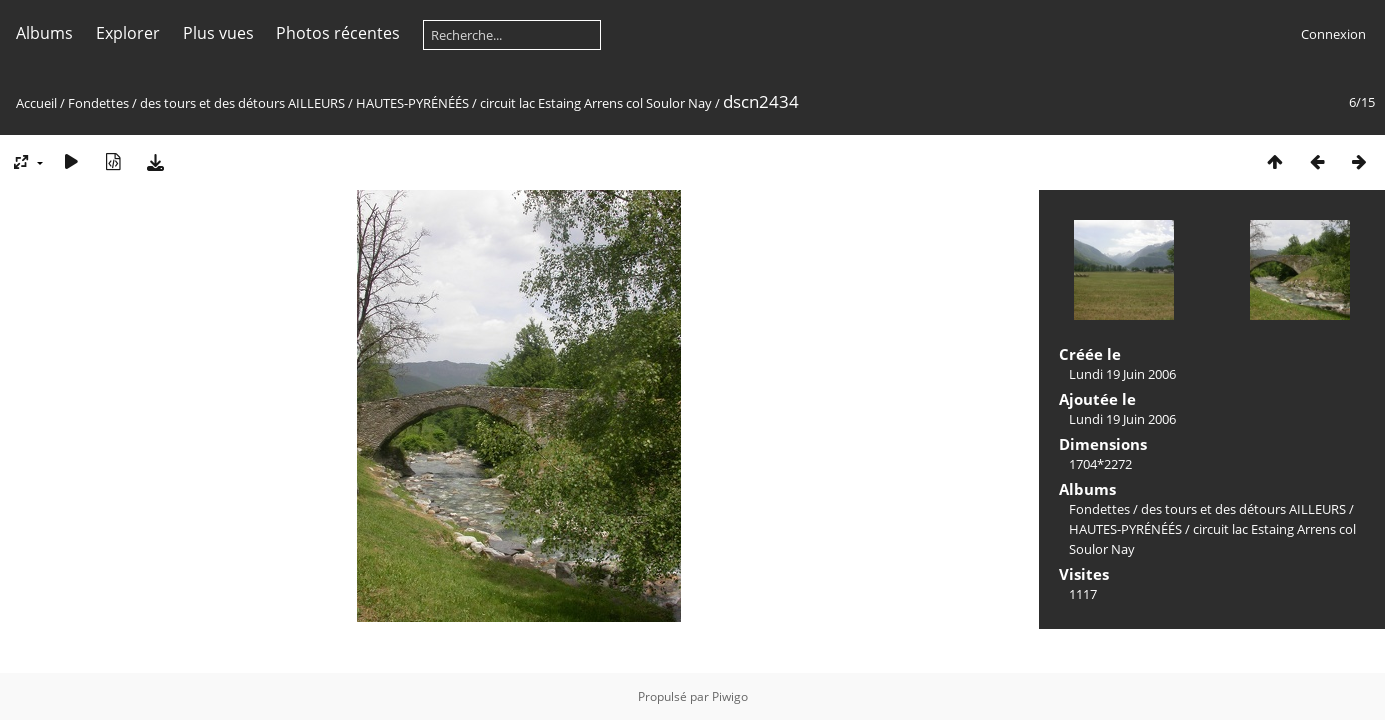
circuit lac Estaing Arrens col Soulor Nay (596, 103)
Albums (44, 33)
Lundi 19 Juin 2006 (1122, 374)
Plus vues (218, 33)
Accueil (36, 103)
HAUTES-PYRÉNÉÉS (412, 103)
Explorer (128, 33)
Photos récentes (338, 33)
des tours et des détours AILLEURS (242, 103)
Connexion (1333, 34)
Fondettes (98, 103)
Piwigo (730, 696)
